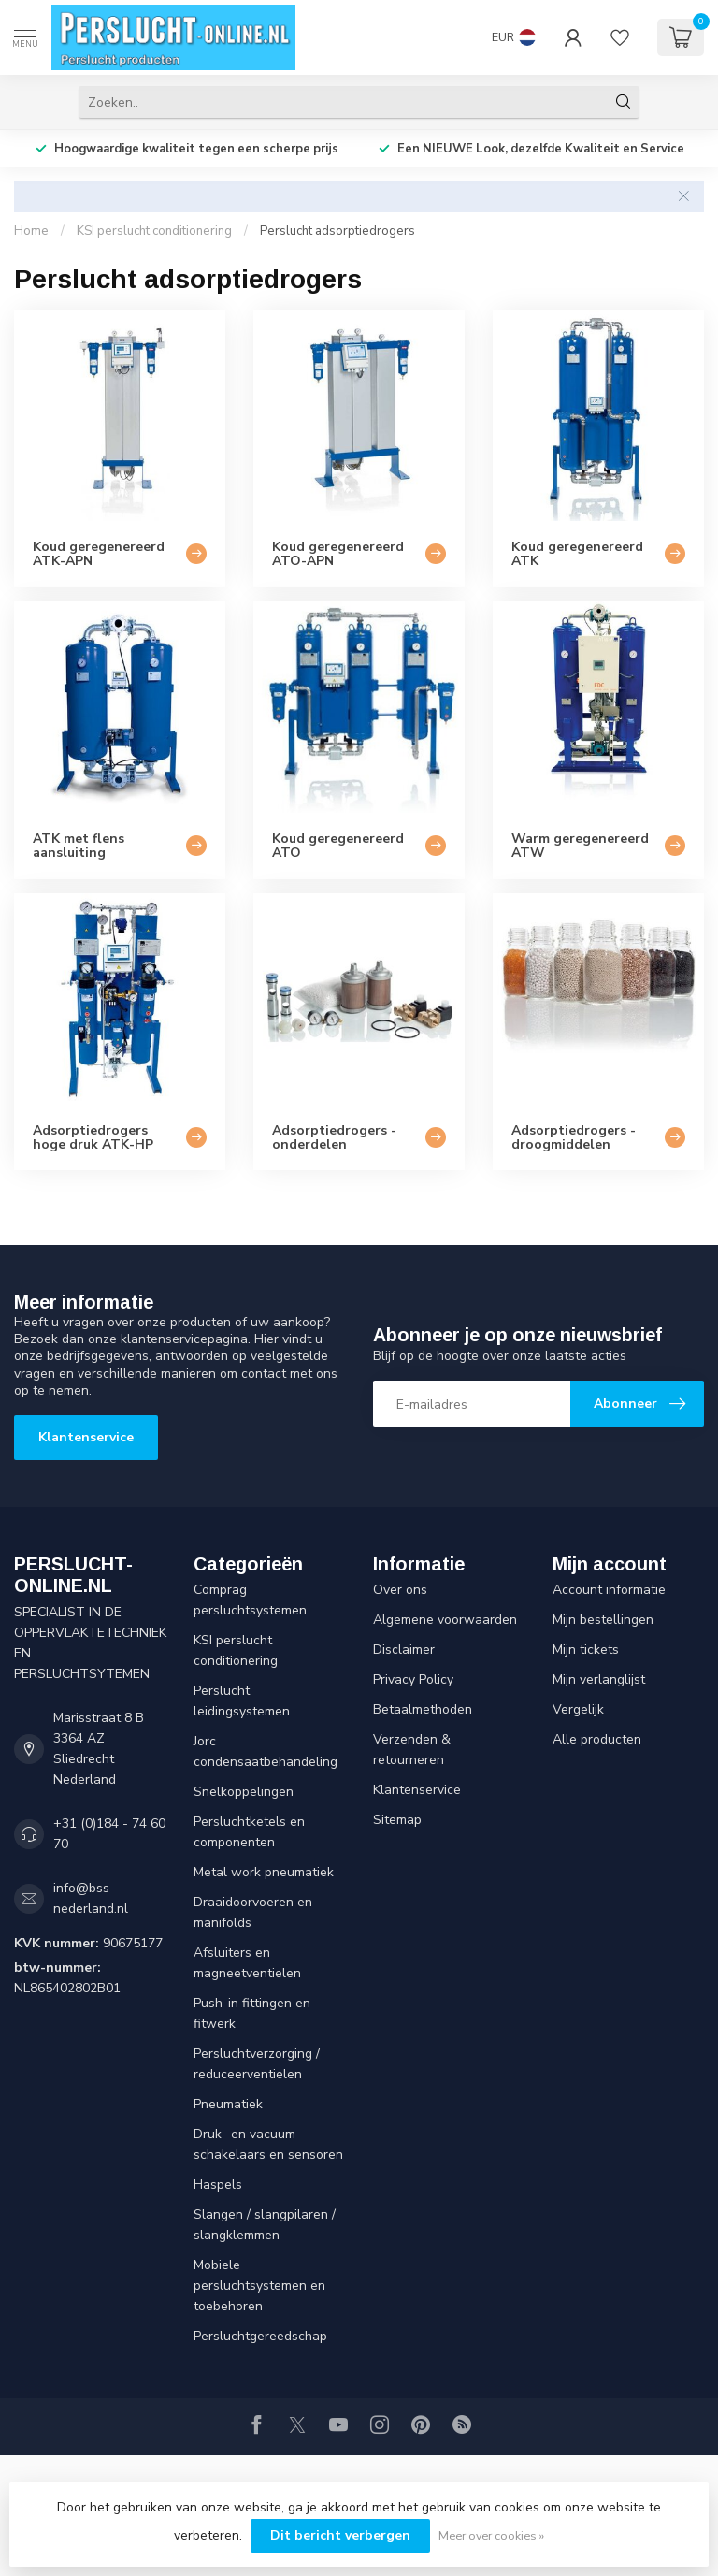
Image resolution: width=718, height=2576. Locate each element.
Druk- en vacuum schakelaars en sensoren (268, 2144)
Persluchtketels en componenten (249, 1832)
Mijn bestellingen (603, 1619)
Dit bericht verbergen (340, 2535)
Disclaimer (404, 1649)
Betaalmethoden (422, 1709)
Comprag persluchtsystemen (250, 1600)
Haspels (218, 2184)
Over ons (400, 1590)
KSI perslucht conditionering (154, 231)
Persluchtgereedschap (260, 2336)
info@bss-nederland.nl (90, 1898)
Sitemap (397, 1820)
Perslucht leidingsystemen (242, 1701)
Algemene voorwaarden (445, 1619)
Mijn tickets (586, 1649)
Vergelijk (578, 1709)
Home (31, 231)
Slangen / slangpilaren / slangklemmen (265, 2225)
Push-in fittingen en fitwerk (252, 2013)
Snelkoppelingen (244, 1792)
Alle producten (597, 1739)
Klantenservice (86, 1437)
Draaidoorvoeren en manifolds (253, 1912)
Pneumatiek (228, 2104)
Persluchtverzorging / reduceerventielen (257, 2064)
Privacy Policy (413, 1679)
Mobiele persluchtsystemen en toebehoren (259, 2285)
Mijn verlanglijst (599, 1679)
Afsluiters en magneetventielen (247, 1963)
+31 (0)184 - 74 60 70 (109, 1834)
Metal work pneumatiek (264, 1872)
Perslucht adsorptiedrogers (337, 231)
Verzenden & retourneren (412, 1749)
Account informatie (609, 1590)
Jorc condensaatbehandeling (265, 1751)
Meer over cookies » (491, 2535)
